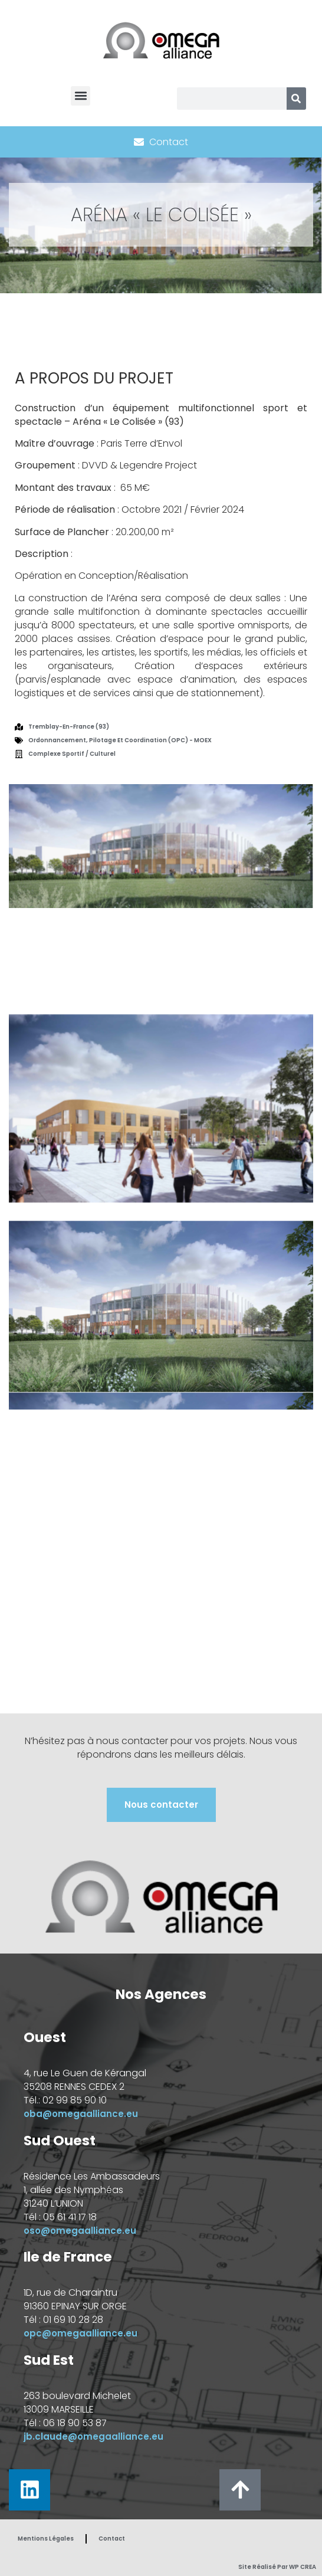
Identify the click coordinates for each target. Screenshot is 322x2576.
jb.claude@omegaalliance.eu (93, 2436)
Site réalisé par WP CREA (277, 2566)
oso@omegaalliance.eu (80, 2230)
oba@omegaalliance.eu (81, 2114)
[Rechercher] (296, 98)
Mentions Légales (46, 2538)
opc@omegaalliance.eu (80, 2333)
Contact (111, 2538)
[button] (80, 96)
